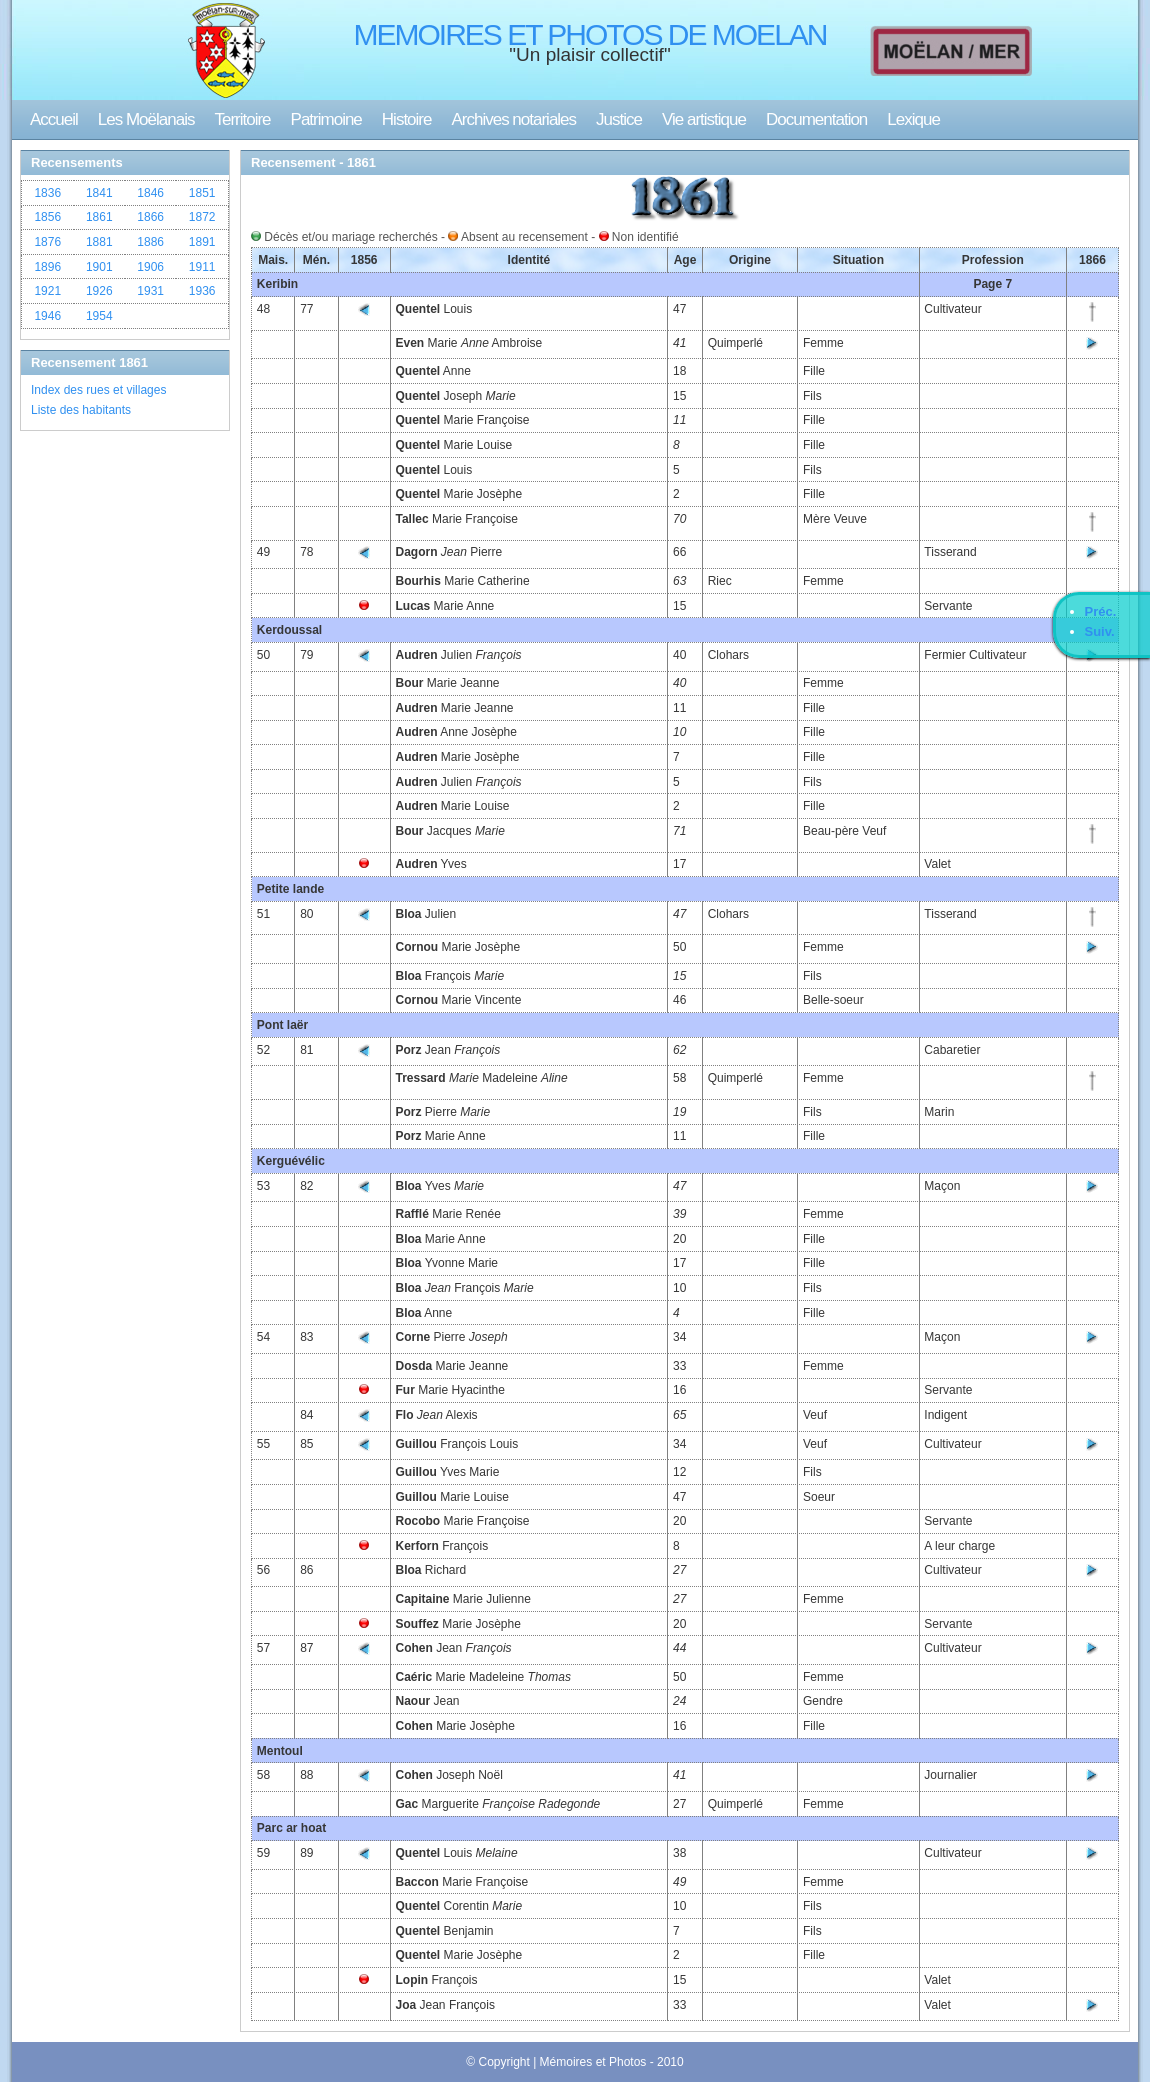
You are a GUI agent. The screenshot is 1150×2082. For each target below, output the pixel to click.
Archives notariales (513, 119)
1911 (202, 267)
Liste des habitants (81, 410)
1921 (47, 291)
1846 (150, 193)
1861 (99, 217)
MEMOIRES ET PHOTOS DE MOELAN (590, 34)
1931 (150, 291)
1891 (202, 242)
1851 (202, 193)
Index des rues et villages (98, 390)
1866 (150, 217)
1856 (47, 217)
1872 (202, 217)
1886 (150, 242)
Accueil (54, 119)
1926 (99, 291)
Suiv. (1100, 631)
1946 (47, 316)
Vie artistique (704, 119)
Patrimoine (326, 119)
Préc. (1101, 611)
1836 (47, 193)
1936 (202, 291)
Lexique (913, 119)
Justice (619, 119)
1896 (47, 267)
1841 (99, 193)
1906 (150, 267)
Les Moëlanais (146, 119)
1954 (99, 316)
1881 (99, 242)
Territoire (242, 119)
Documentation (816, 119)
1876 (47, 242)
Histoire (407, 119)
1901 (99, 267)
